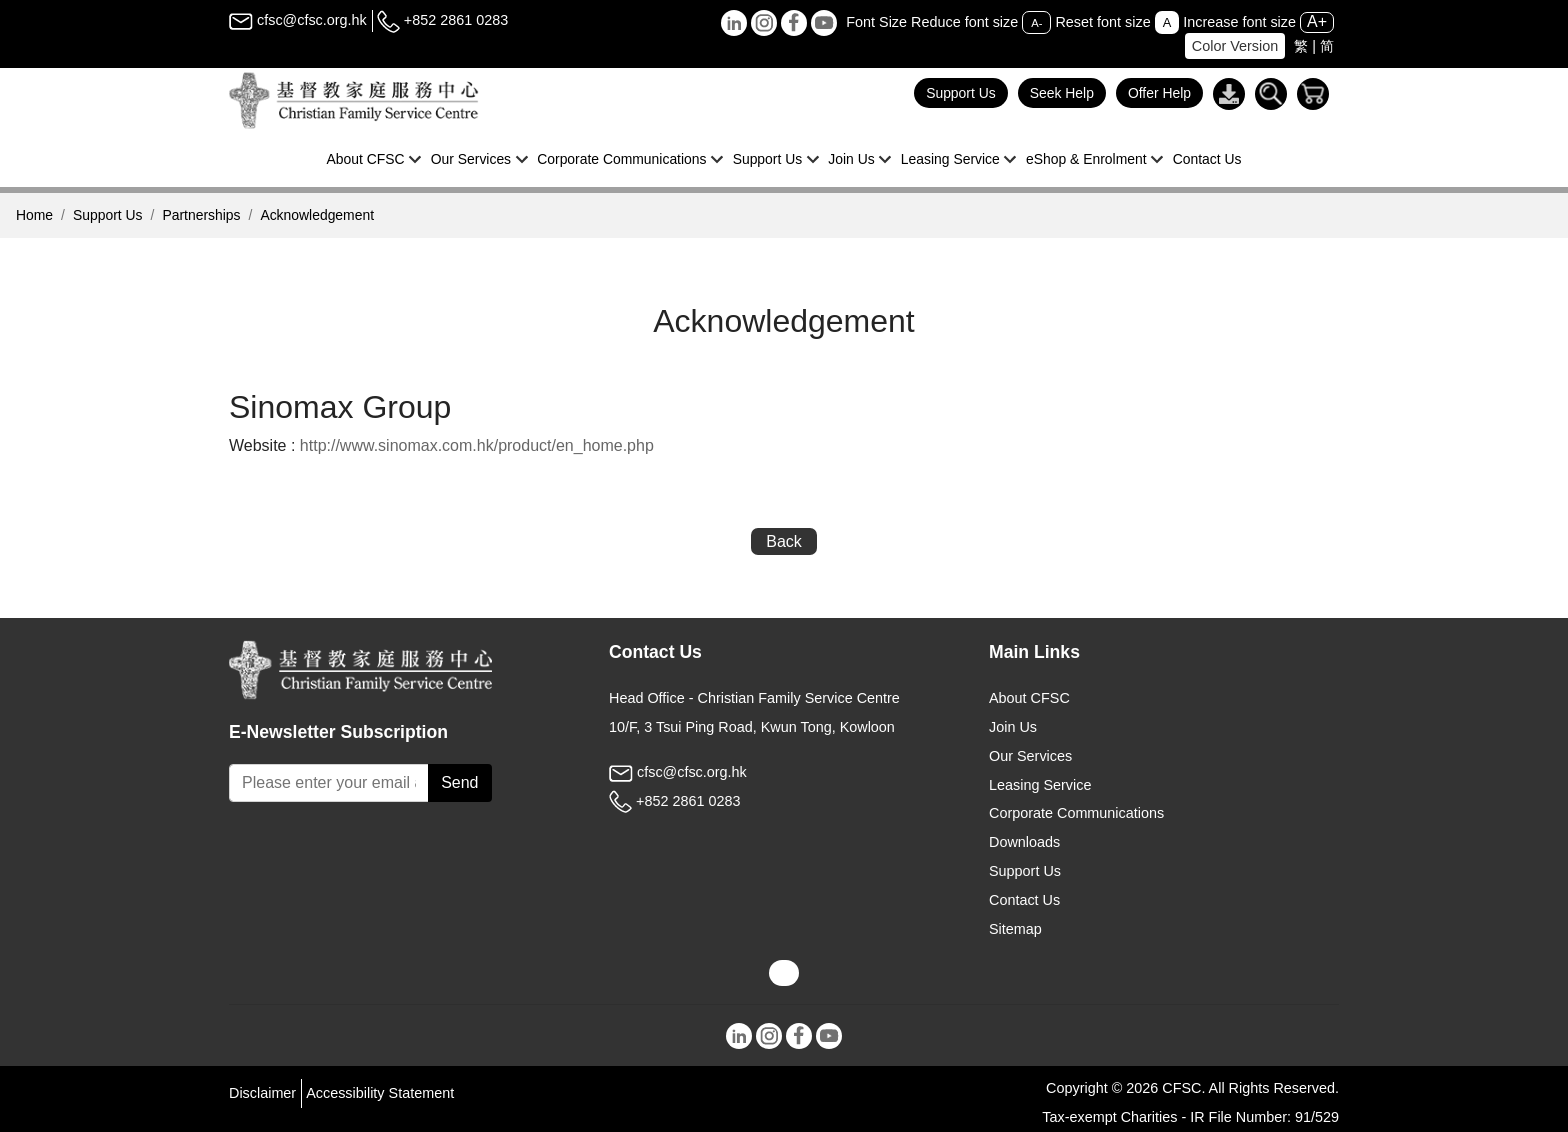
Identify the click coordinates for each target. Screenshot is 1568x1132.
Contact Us (1207, 159)
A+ (1317, 21)
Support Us (961, 93)
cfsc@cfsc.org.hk (298, 20)
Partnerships (201, 215)
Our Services (1030, 756)
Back (784, 541)
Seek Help (1062, 93)
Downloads (1024, 842)
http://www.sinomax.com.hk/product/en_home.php (477, 445)
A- (1036, 23)
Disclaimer (262, 1093)
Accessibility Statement (380, 1093)
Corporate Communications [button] (621, 159)
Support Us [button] (768, 159)
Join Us (1013, 727)
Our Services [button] (471, 159)
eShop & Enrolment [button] (1086, 159)
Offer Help (1159, 93)
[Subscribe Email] (329, 783)
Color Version (1235, 46)
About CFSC (1029, 698)
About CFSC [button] (366, 159)
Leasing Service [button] (950, 159)
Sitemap (1015, 929)
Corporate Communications (1076, 813)
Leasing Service (1040, 785)
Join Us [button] (851, 159)
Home (34, 215)
